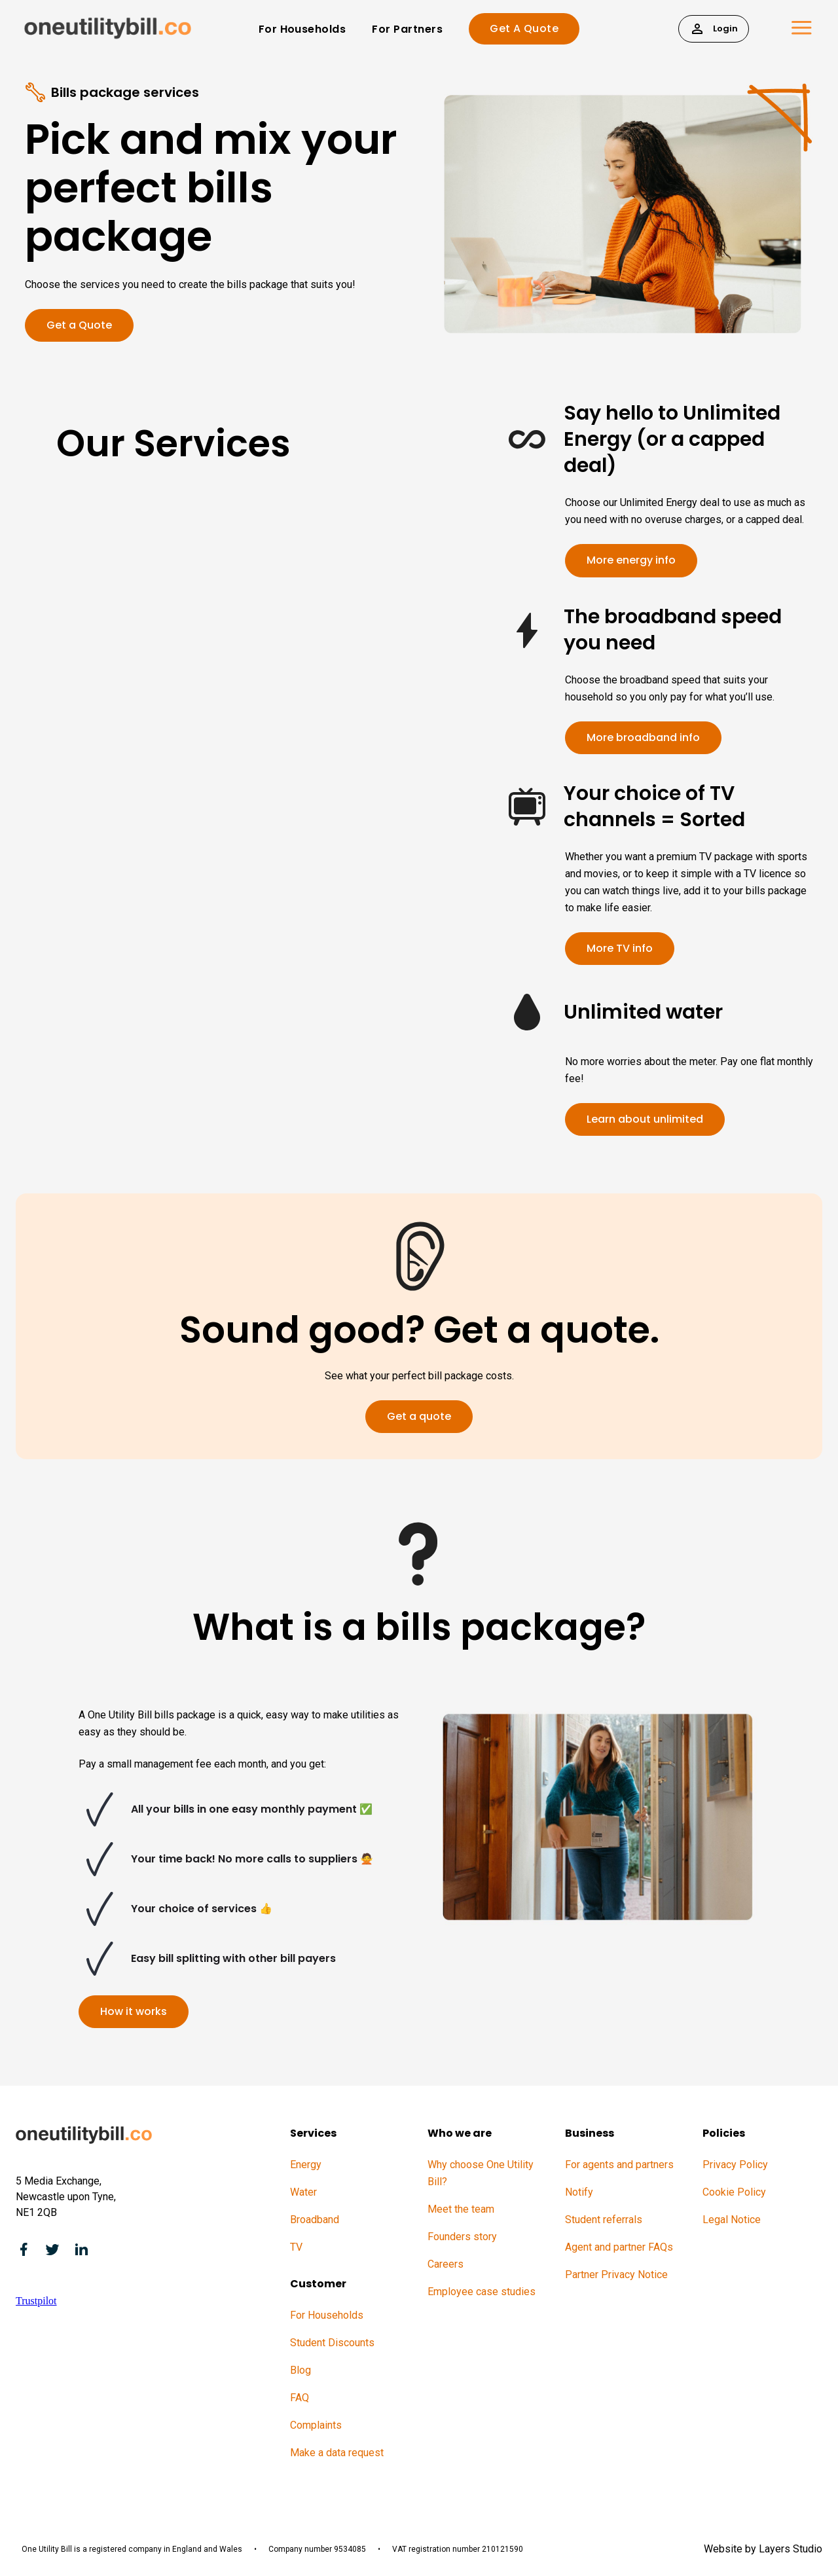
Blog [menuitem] (300, 2370)
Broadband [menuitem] (314, 2219)
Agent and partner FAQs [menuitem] (619, 2247)
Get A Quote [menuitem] (524, 28)
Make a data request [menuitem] (337, 2452)
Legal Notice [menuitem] (731, 2219)
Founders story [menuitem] (462, 2236)
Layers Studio (790, 2549)
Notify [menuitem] (579, 2192)
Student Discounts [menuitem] (332, 2342)
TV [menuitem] (296, 2247)
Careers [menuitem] (446, 2264)
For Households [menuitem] (302, 29)
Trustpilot (36, 2300)
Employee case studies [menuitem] (482, 2291)
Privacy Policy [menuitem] (735, 2164)
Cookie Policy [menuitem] (734, 2192)
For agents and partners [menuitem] (619, 2164)
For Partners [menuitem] (407, 29)
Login (713, 28)
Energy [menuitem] (305, 2164)
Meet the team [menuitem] (461, 2209)
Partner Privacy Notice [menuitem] (616, 2274)
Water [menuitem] (303, 2192)
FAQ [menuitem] (299, 2397)
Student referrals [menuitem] (603, 2219)
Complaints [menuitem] (316, 2425)
